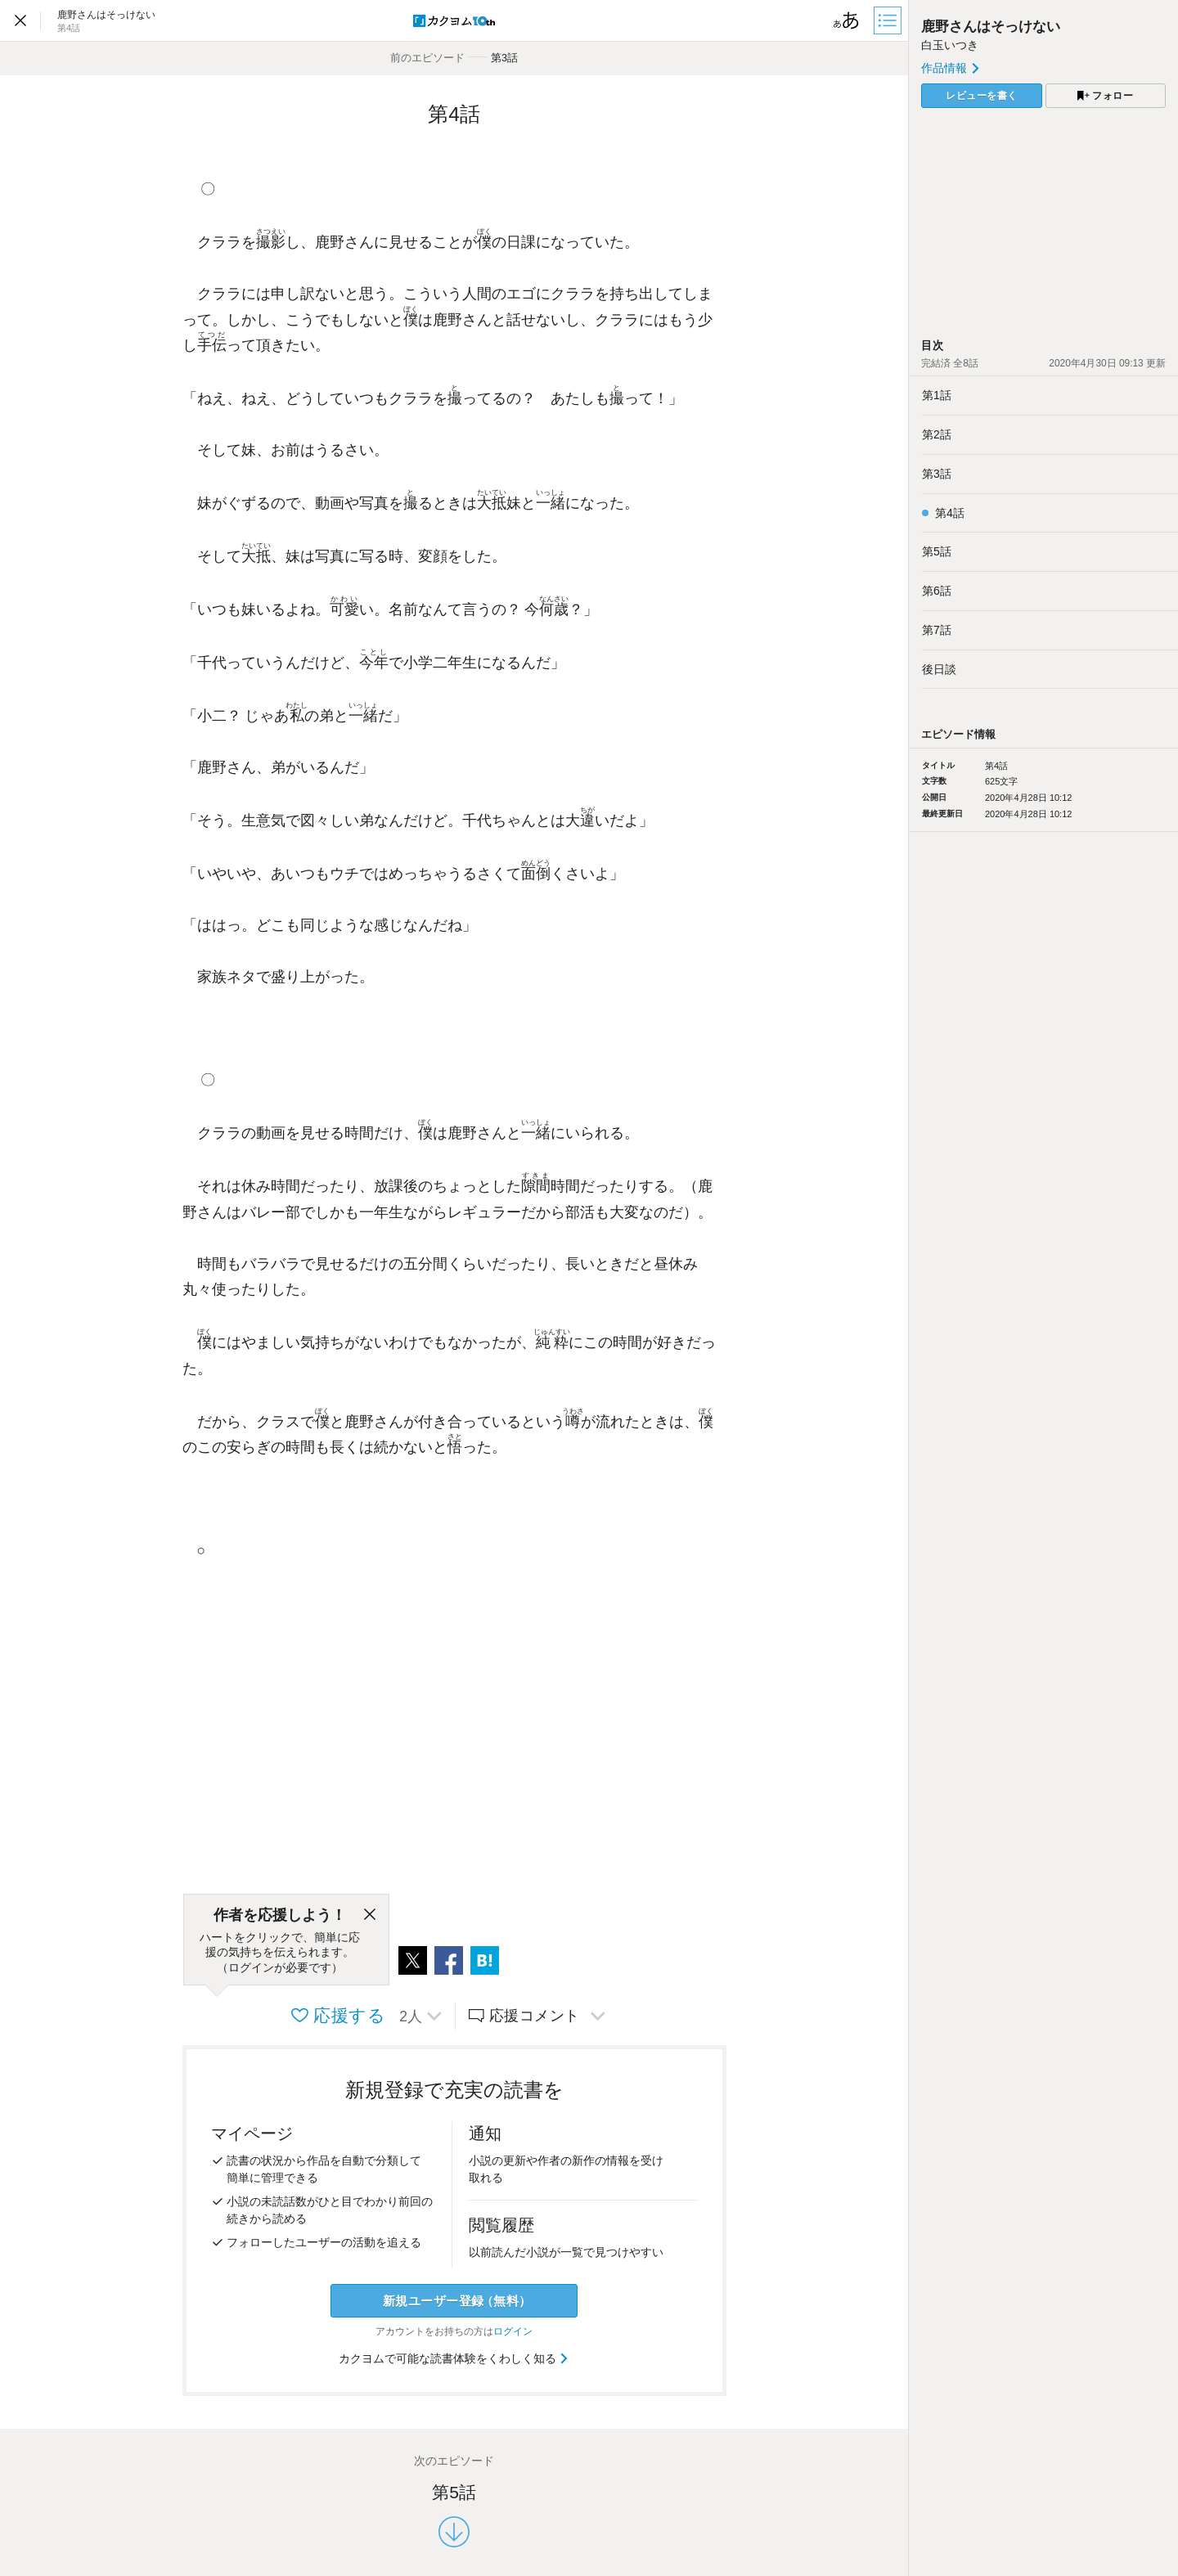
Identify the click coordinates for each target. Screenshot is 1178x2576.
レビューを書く (982, 95)
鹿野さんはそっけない (990, 26)
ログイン (513, 2331)
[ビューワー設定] (846, 20)
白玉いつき (949, 45)
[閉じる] (369, 1915)
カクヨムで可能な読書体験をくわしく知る (454, 2358)
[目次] (889, 20)
